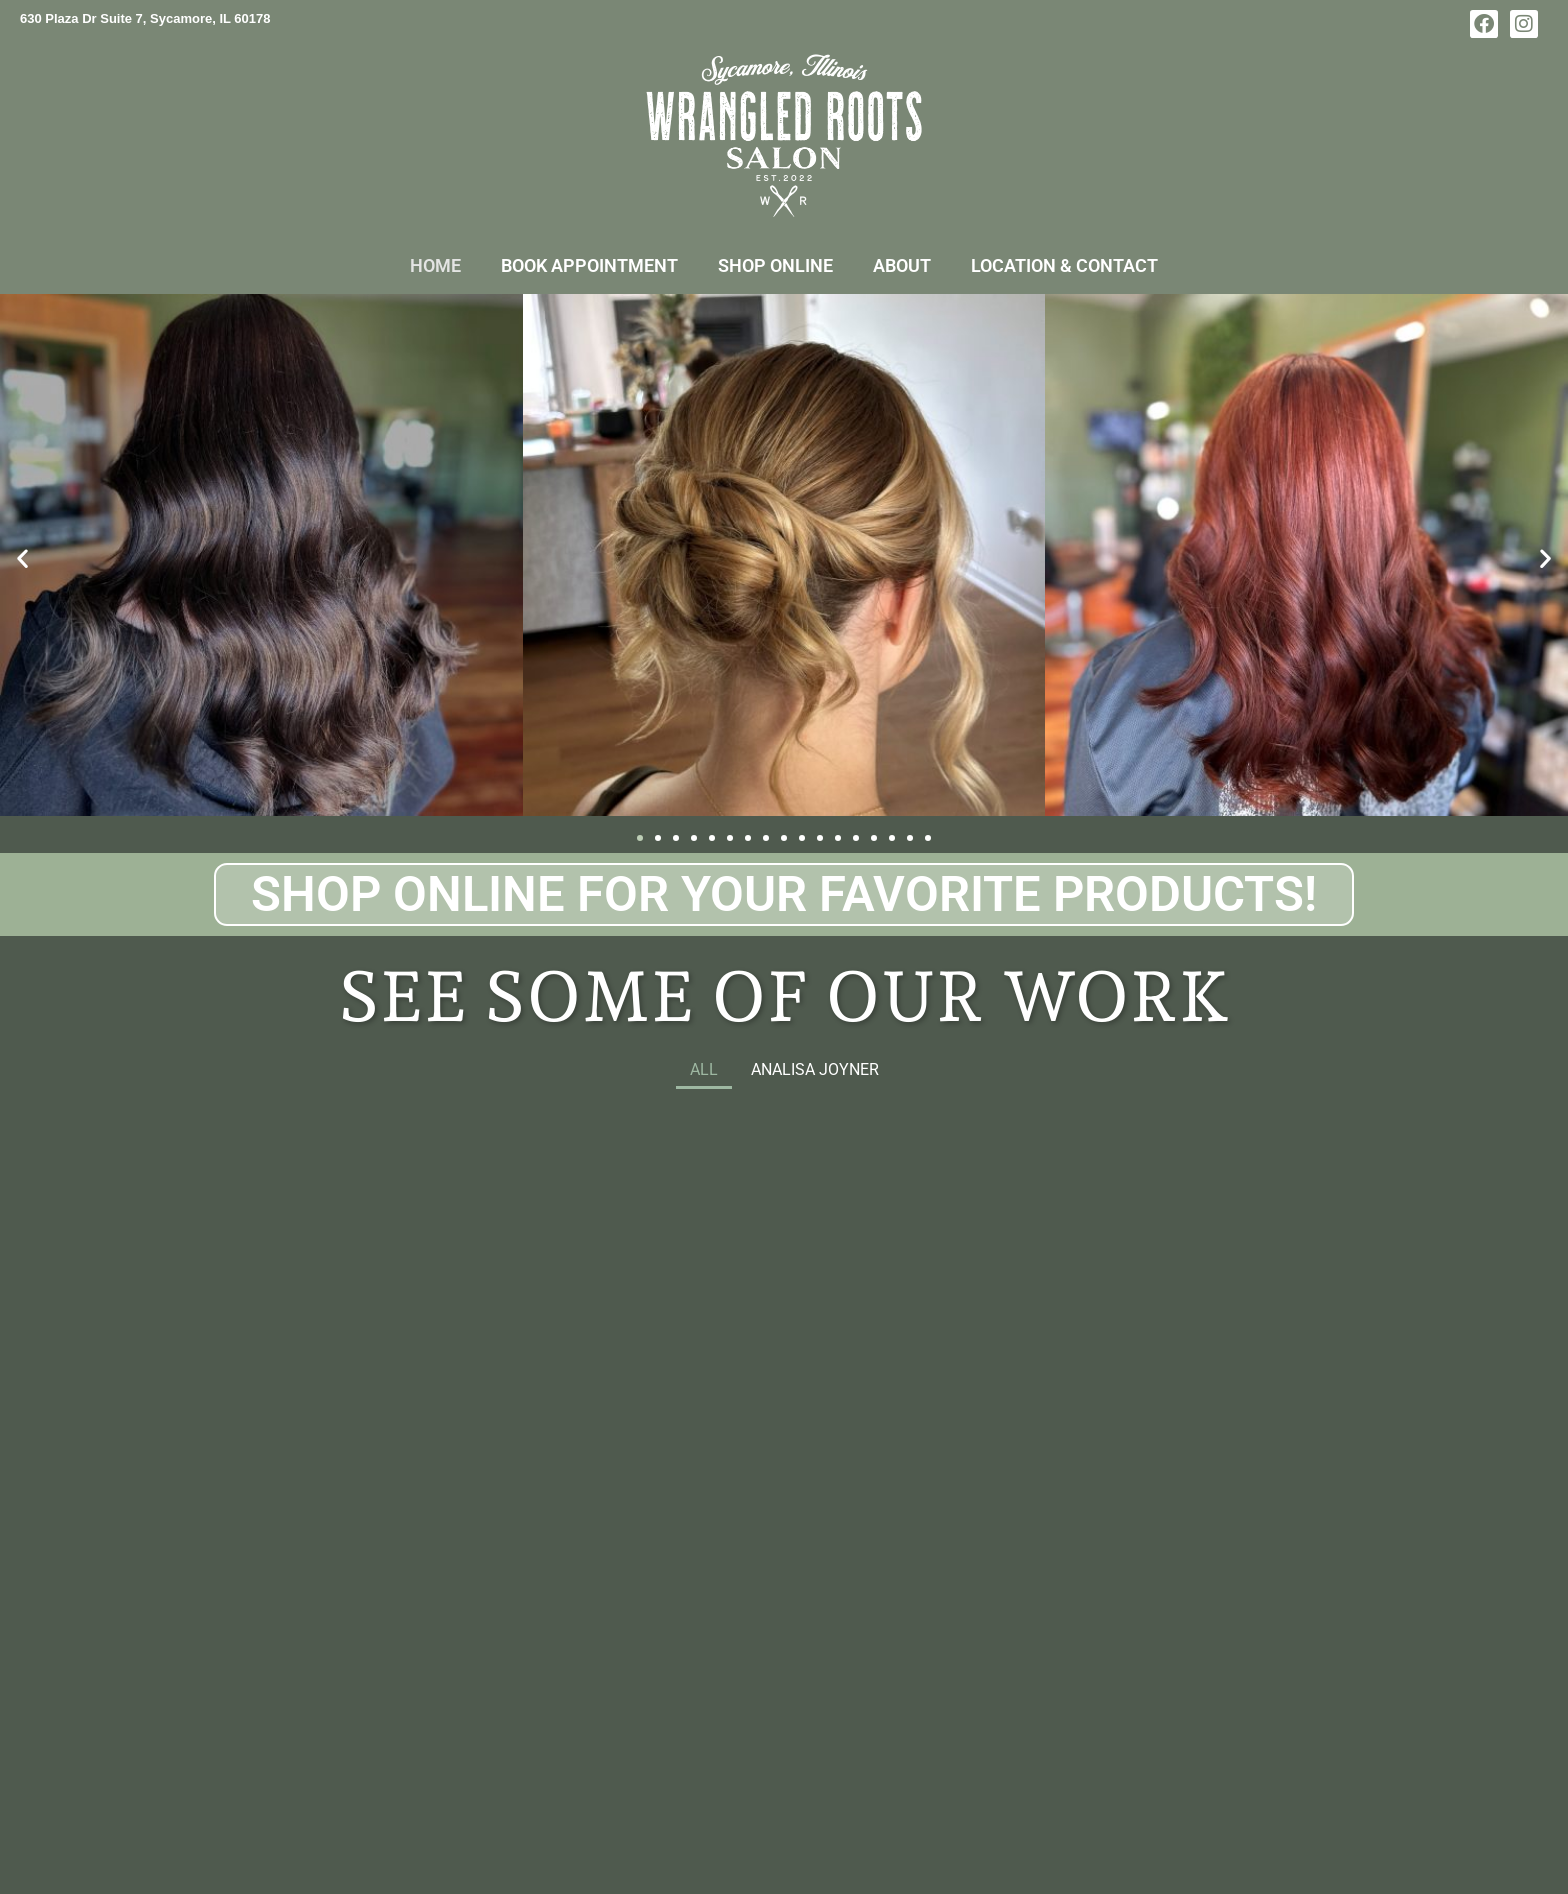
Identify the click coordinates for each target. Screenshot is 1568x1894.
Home (435, 265)
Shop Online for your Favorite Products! (784, 894)
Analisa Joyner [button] (815, 1069)
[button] (22, 558)
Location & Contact (1064, 265)
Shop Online (775, 265)
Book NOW (430, 1595)
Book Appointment (589, 265)
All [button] (704, 1069)
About (902, 265)
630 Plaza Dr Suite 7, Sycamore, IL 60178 (145, 18)
